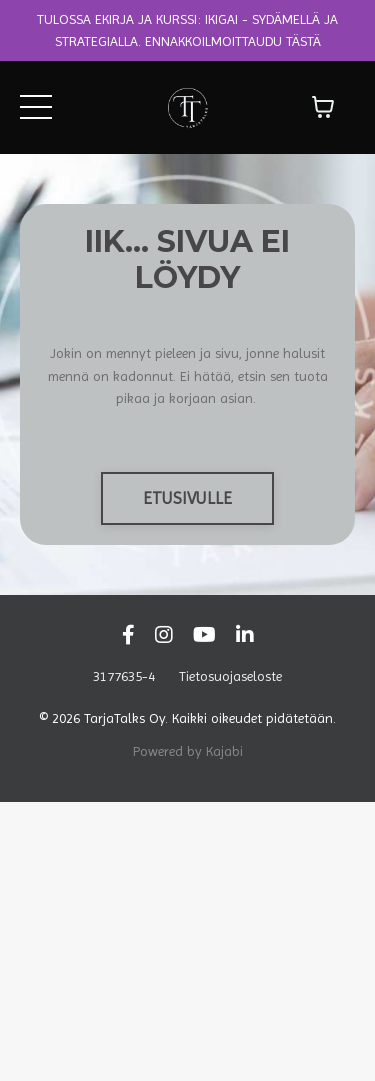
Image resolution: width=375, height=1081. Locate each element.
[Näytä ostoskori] (323, 107)
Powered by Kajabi (188, 751)
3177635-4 (124, 676)
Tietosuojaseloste (230, 676)
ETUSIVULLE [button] (188, 498)
